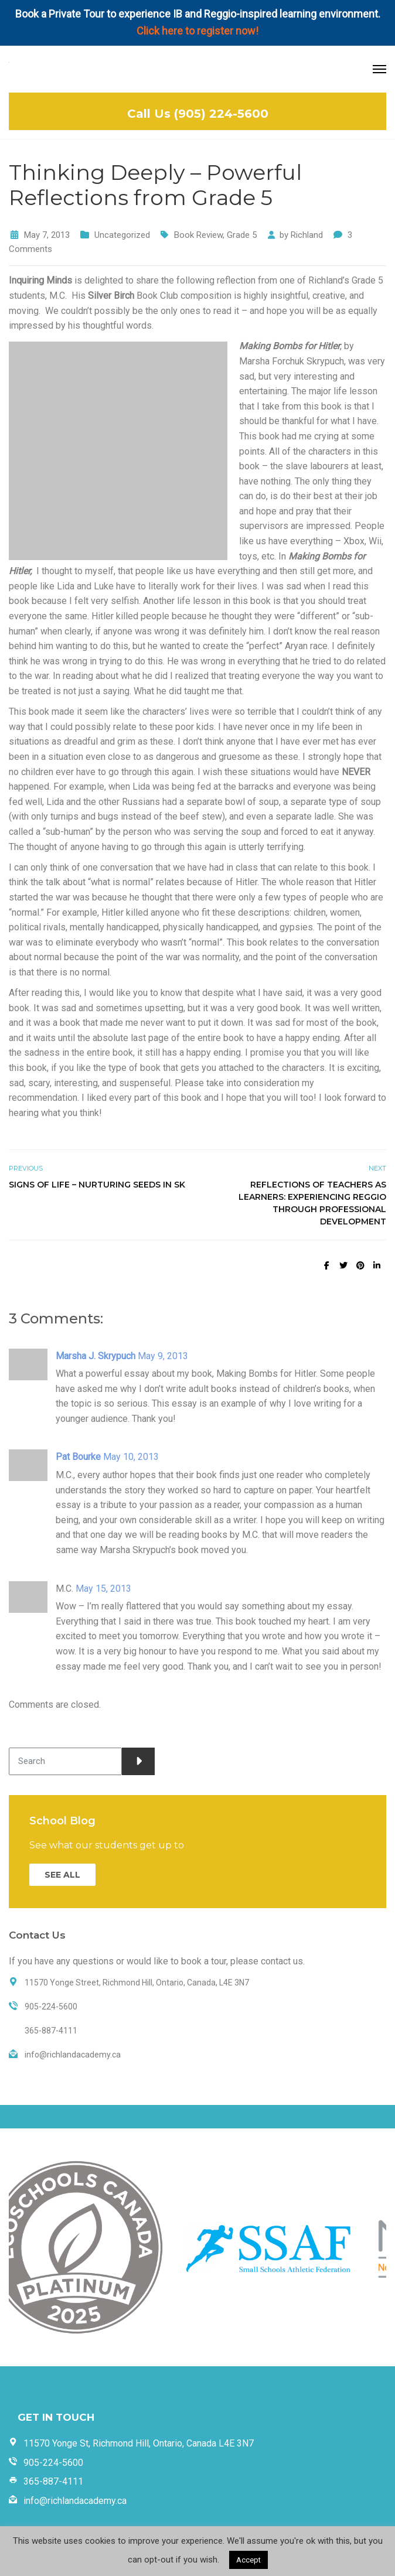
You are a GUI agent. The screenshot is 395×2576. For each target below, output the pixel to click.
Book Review (198, 235)
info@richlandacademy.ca (75, 2500)
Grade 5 (242, 235)
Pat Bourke (78, 1456)
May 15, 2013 (103, 1588)
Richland (307, 235)
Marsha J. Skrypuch (95, 1356)
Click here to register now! (197, 31)
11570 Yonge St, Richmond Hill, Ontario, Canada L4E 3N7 (138, 2443)
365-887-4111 (53, 2481)
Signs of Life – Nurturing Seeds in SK (97, 1184)
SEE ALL (62, 1874)
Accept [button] (248, 2559)
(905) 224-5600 (221, 114)
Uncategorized (122, 235)
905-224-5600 (53, 2462)
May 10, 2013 (131, 1456)
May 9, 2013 (163, 1356)
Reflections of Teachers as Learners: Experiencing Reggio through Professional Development (312, 1203)
